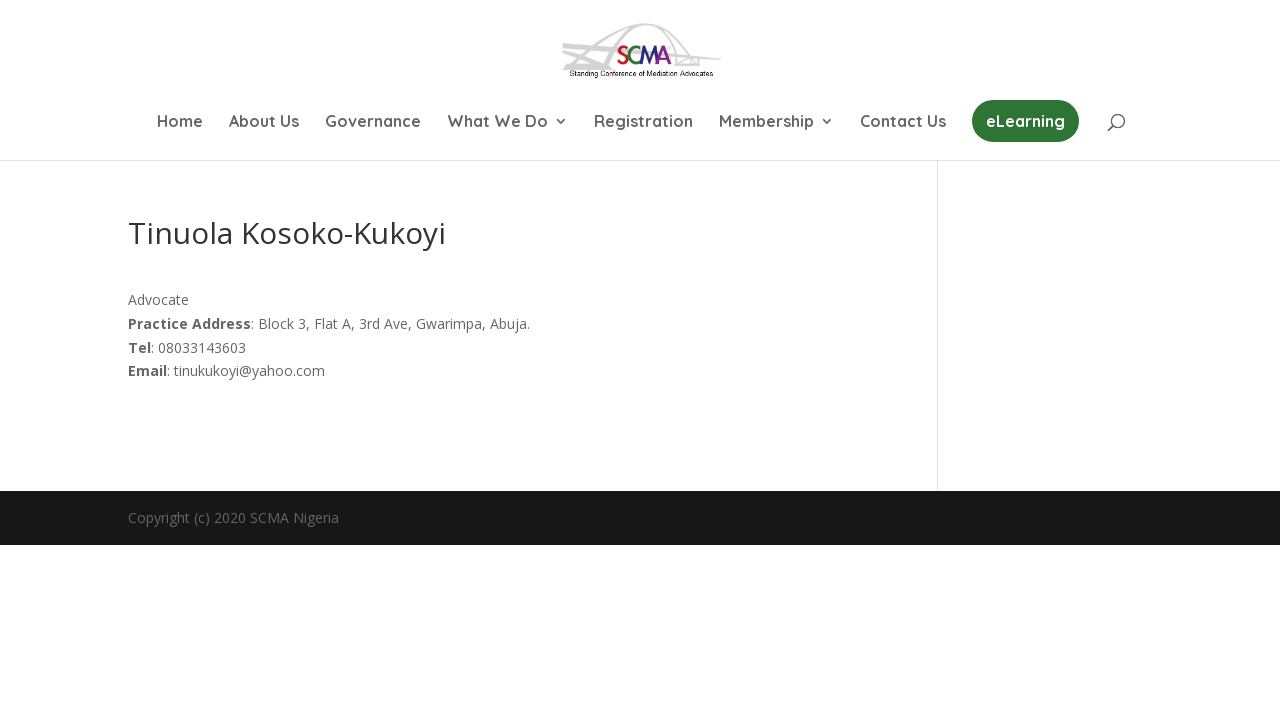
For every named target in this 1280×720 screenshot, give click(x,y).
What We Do (497, 122)
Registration (643, 122)
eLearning (1025, 121)
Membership (766, 122)
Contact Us (903, 122)
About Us (264, 122)
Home (180, 122)
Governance (373, 122)
